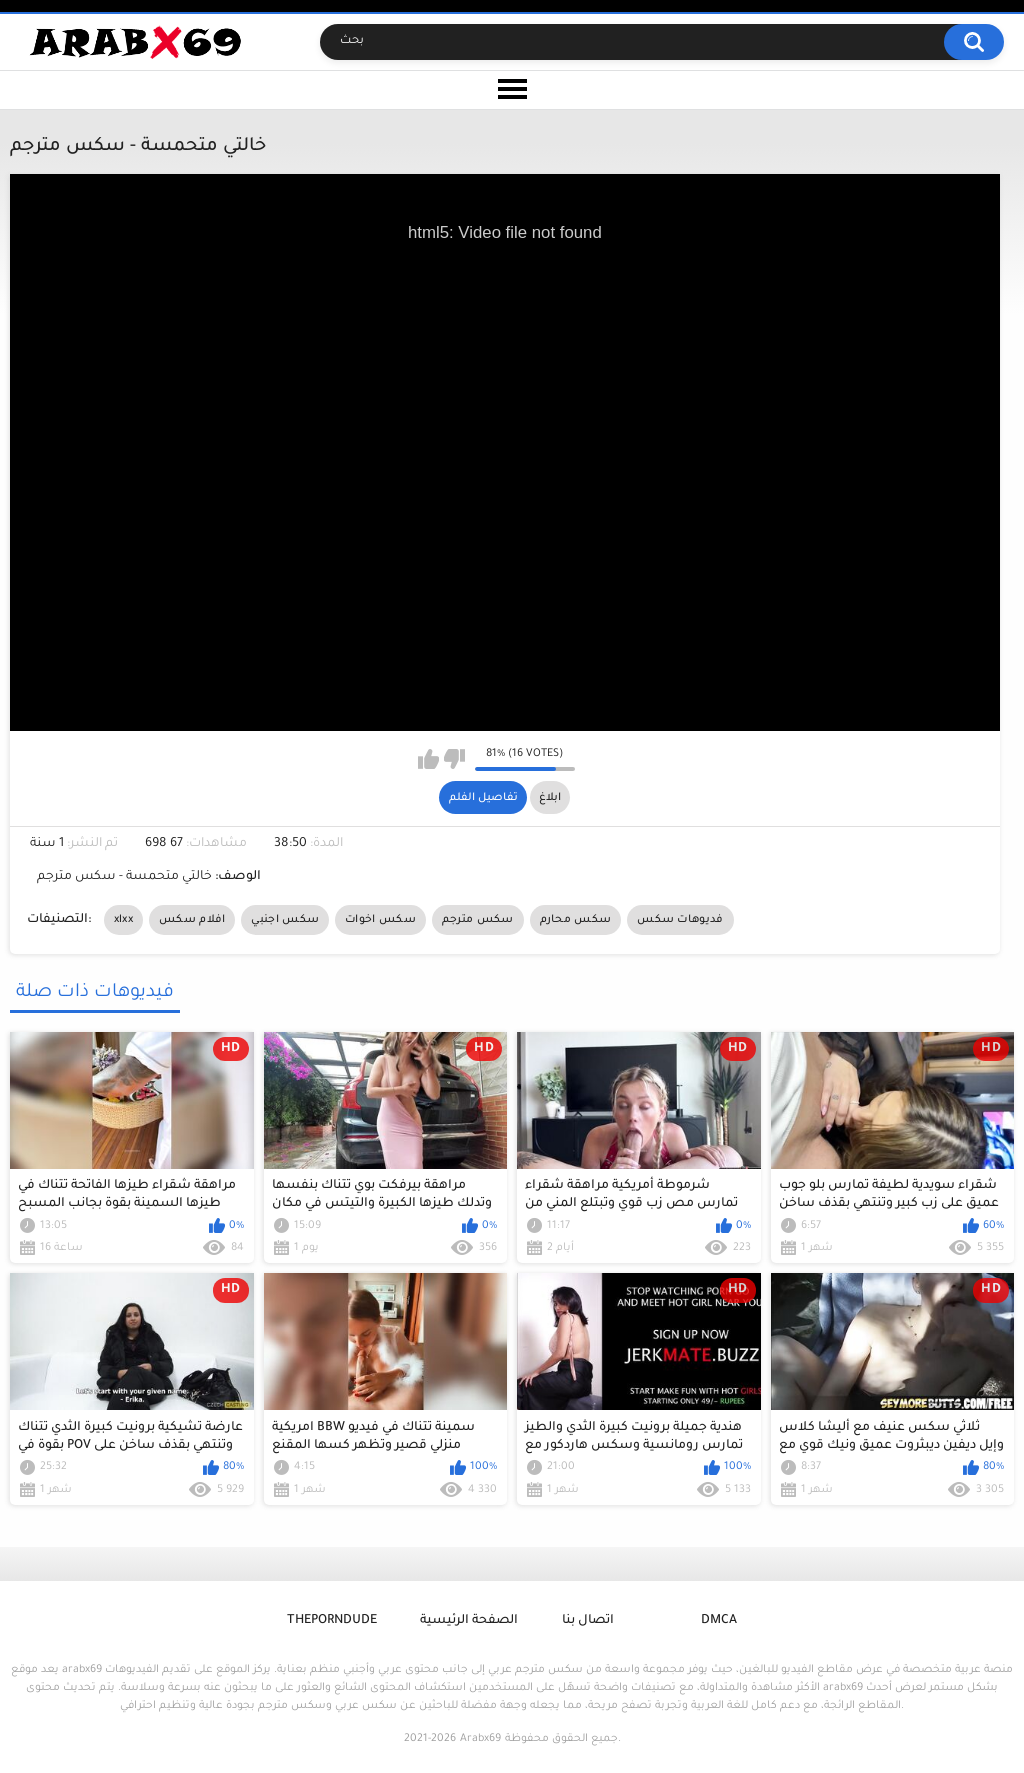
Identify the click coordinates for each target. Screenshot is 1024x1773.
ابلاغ (550, 798)
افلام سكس (192, 920)
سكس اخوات (380, 920)
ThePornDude (332, 1621)
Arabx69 (480, 1739)
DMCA (719, 1621)
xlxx (123, 920)
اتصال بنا (588, 1621)
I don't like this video (454, 759)
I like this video (428, 759)
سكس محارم (576, 920)
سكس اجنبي (285, 920)
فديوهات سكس (680, 920)
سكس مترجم (478, 920)
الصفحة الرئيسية (469, 1621)
